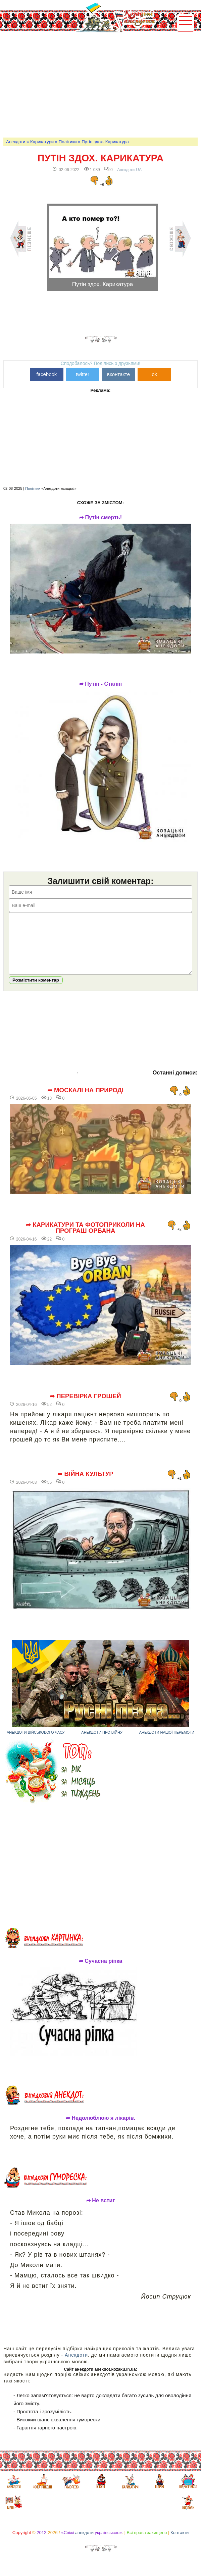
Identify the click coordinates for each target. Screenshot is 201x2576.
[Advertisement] (102, 84)
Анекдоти (15, 141)
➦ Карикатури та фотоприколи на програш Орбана (85, 1238)
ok (154, 374)
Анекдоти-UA (129, 169)
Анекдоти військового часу (36, 1742)
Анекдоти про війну (101, 1742)
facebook (46, 374)
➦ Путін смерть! (100, 517)
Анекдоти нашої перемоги (166, 1742)
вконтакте (118, 374)
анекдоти (84, 2542)
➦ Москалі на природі (85, 1100)
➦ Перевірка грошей (85, 1406)
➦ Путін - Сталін (100, 684)
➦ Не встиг (100, 2210)
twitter (82, 374)
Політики (68, 141)
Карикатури (42, 141)
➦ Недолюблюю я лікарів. (100, 2128)
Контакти (179, 2542)
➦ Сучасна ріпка (100, 1971)
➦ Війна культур (85, 1484)
